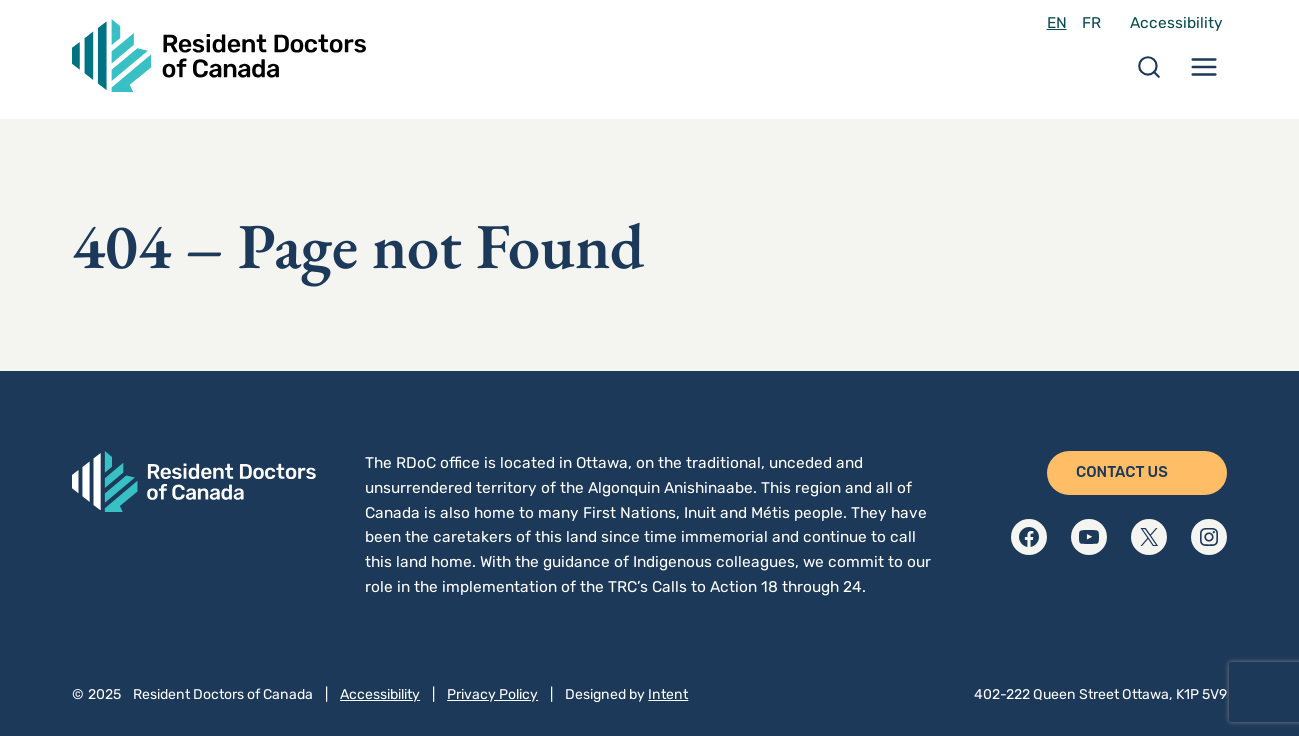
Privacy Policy (492, 694)
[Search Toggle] (1149, 73)
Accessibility (1176, 23)
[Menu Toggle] (1204, 73)
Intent (668, 694)
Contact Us (1122, 472)
